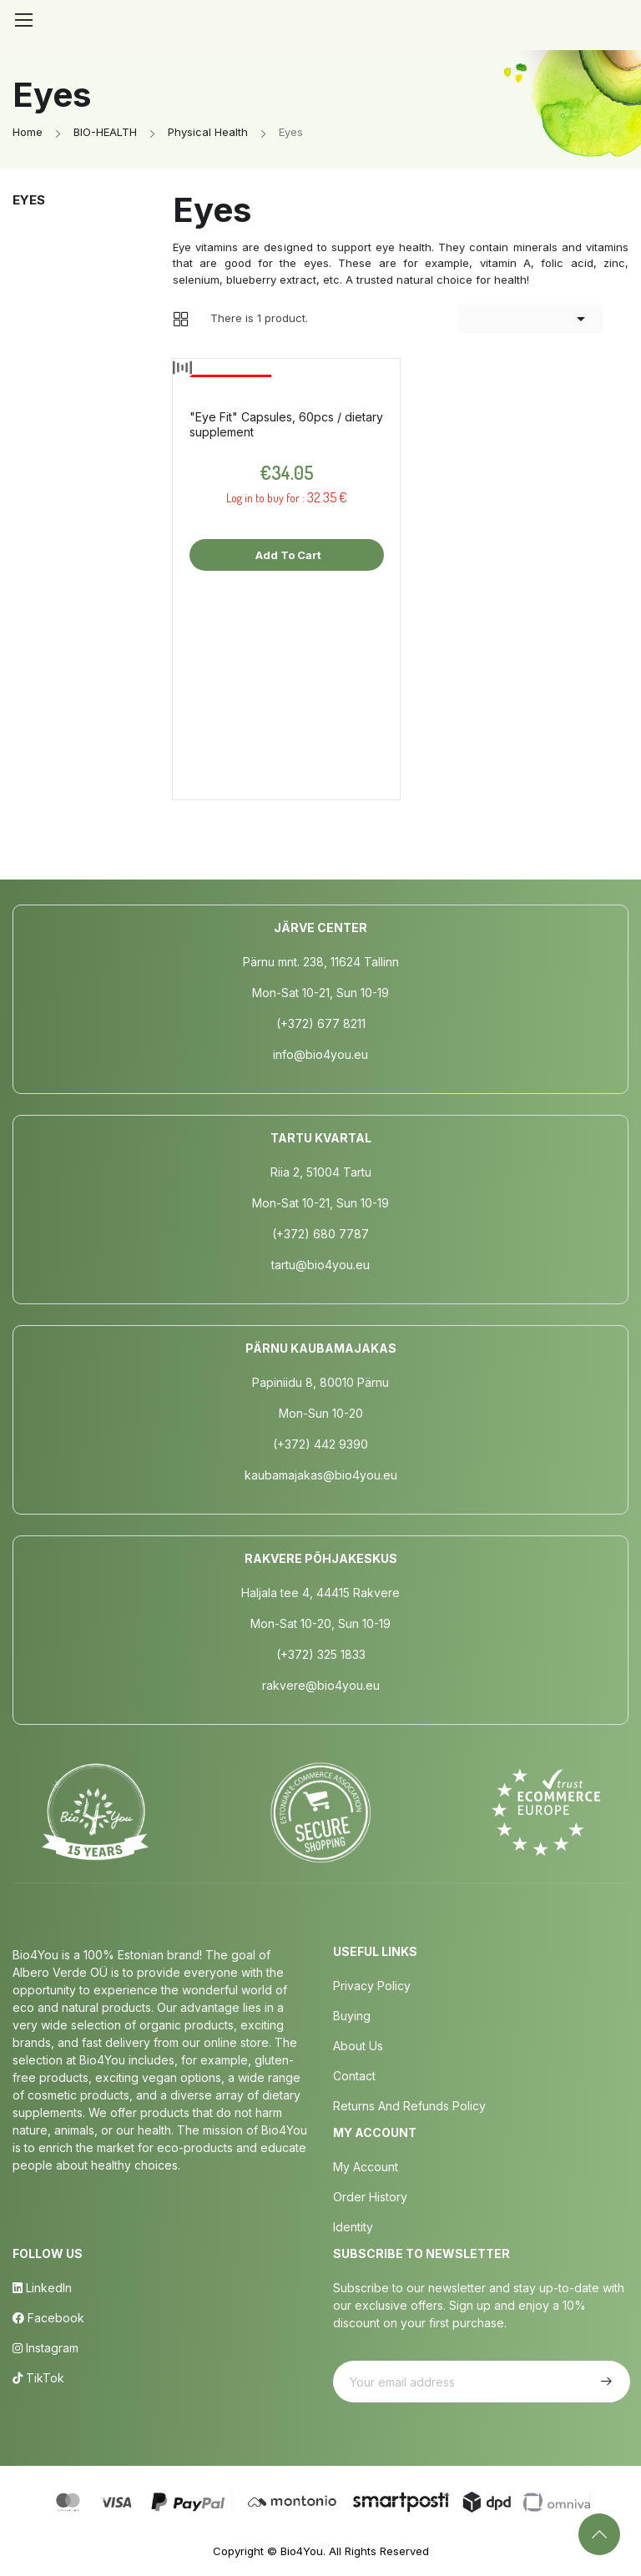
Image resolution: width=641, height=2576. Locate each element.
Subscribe (604, 2381)
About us (358, 2046)
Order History (370, 2197)
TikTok (38, 2378)
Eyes (29, 200)
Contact (354, 2076)
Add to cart (287, 555)
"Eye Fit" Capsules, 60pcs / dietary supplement (286, 424)
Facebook (48, 2318)
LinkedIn (42, 2288)
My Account (365, 2167)
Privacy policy (372, 1986)
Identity (353, 2227)
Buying (352, 2016)
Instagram (45, 2348)
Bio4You (301, 2551)
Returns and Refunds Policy (409, 2106)
